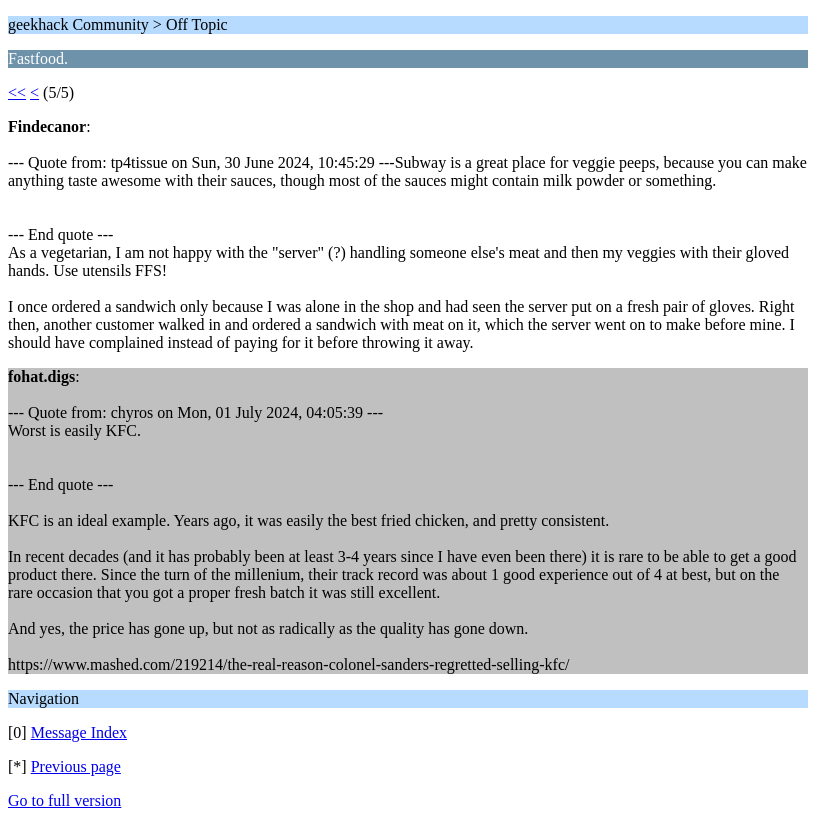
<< (17, 92)
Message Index (79, 732)
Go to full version (64, 800)
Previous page (76, 766)
